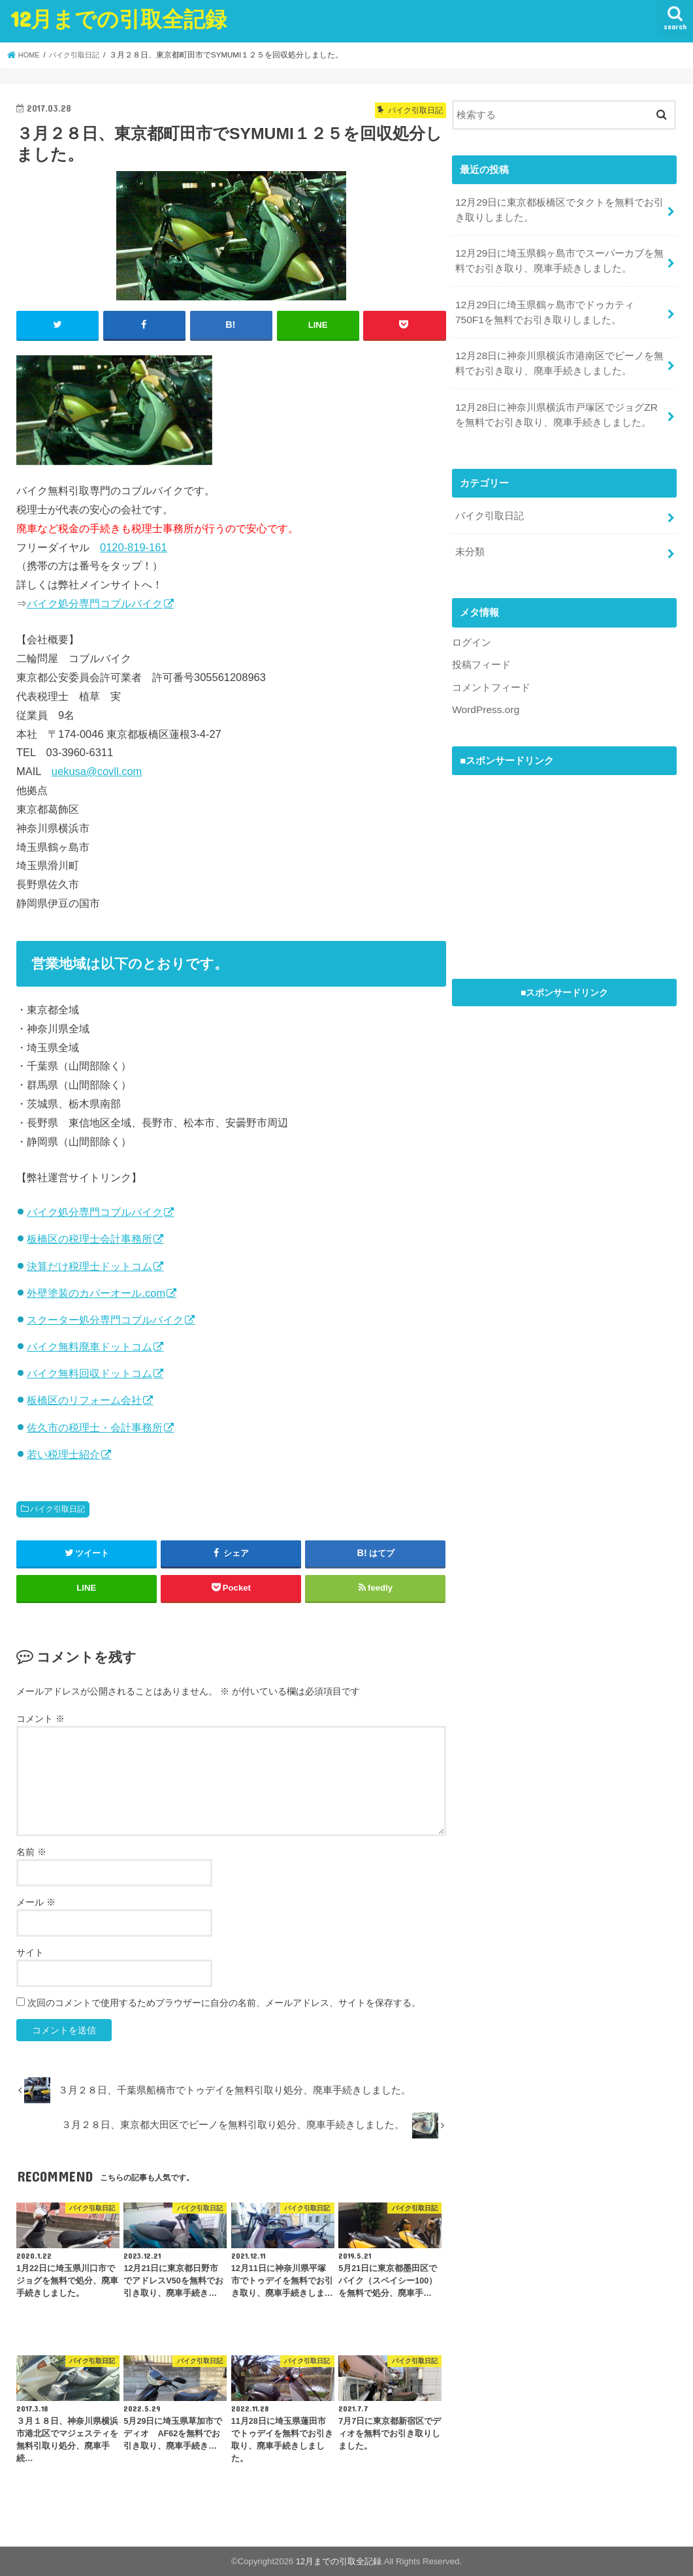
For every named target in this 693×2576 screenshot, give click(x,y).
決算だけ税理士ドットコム (89, 1265)
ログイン (471, 627)
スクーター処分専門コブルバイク (105, 1319)
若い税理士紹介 (63, 1453)
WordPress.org (484, 693)
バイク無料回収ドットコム (89, 1372)
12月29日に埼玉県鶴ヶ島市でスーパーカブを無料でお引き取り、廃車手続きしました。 (559, 257)
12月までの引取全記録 (118, 18)
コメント (40, 1718)
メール (36, 1901)
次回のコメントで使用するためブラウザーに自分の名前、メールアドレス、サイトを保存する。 (224, 2002)
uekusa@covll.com (97, 770)
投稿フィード (481, 649)
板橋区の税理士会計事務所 (89, 1238)
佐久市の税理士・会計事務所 (95, 1427)
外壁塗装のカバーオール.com (96, 1292)
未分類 (470, 538)
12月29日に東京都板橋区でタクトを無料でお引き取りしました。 (559, 208)
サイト (30, 1952)
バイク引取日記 (57, 1508)
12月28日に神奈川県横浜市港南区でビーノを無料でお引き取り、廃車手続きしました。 (559, 355)
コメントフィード (491, 671)
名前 (31, 1851)
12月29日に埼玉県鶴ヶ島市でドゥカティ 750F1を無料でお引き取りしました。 (549, 306)
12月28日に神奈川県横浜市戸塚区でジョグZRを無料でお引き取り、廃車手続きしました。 (555, 404)
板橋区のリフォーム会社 (84, 1400)
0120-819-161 (133, 546)
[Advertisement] (550, 847)
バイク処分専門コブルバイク (95, 603)
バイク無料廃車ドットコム (89, 1346)
